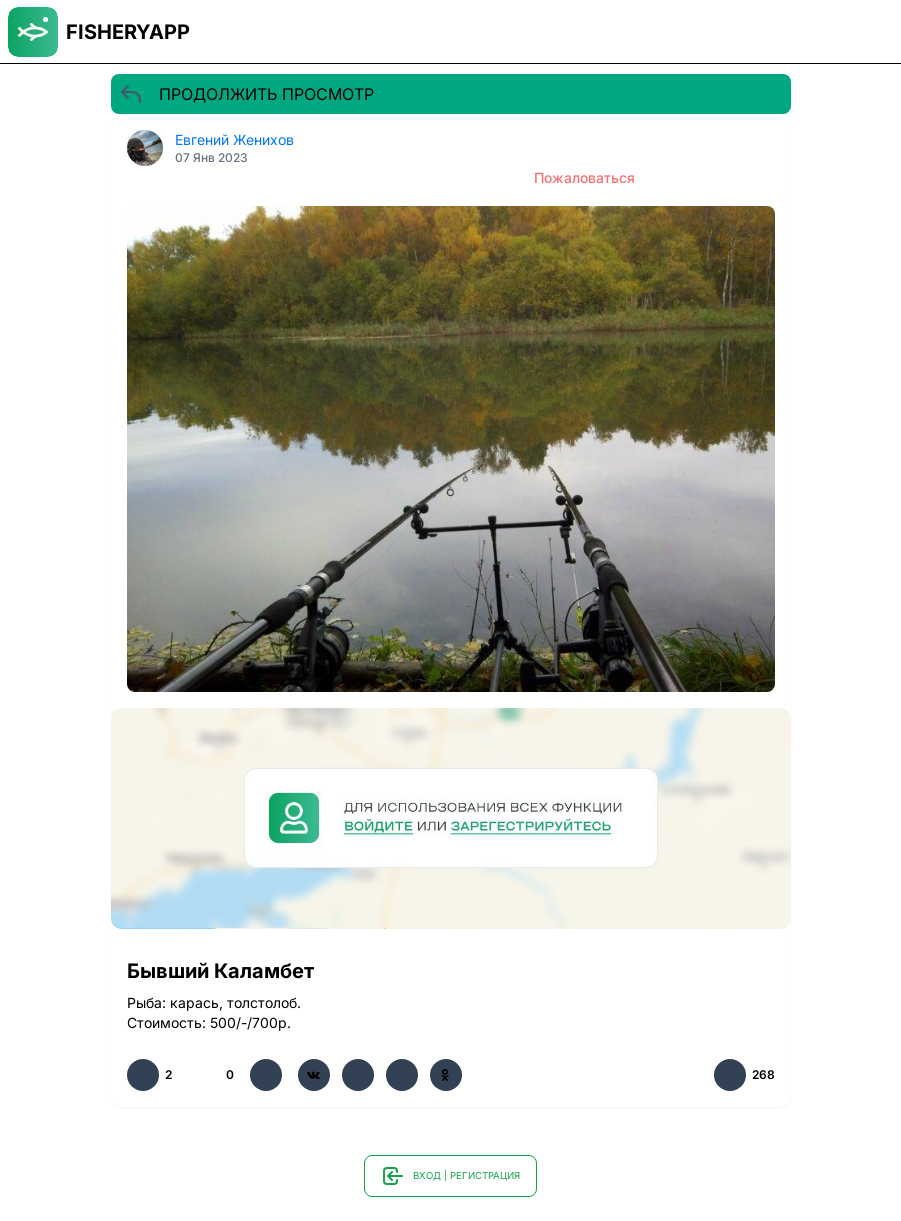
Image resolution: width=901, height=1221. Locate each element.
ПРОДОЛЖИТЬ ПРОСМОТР (246, 94)
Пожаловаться (584, 177)
